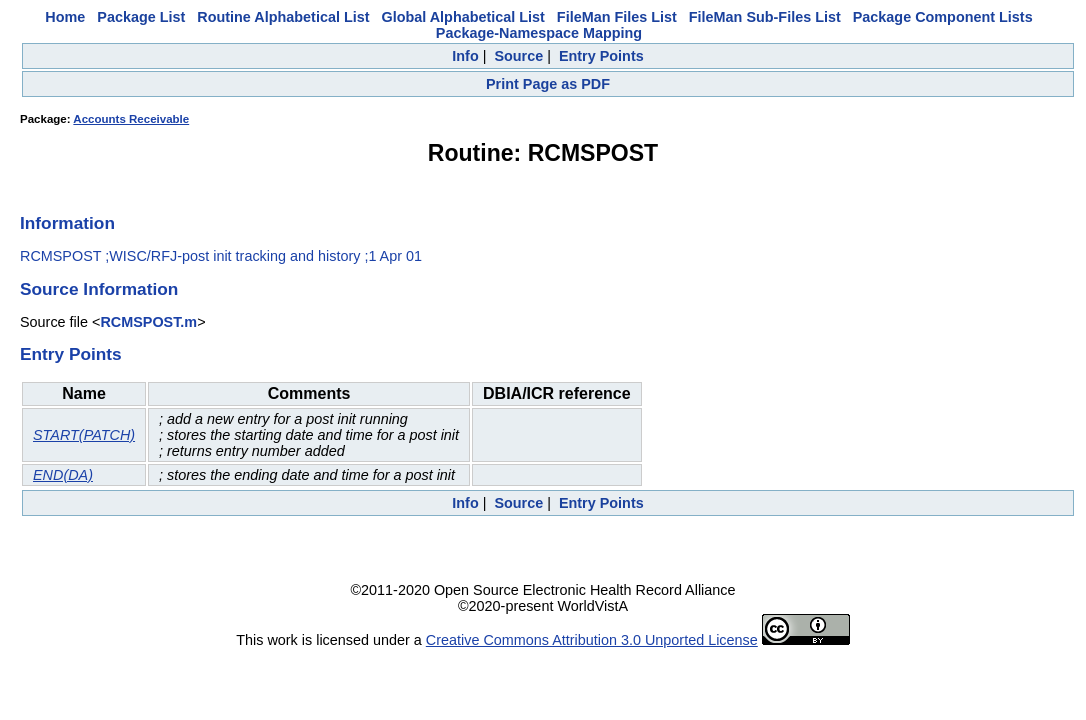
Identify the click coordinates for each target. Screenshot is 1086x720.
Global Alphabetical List (462, 17)
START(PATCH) (84, 435)
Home (65, 17)
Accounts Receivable (131, 119)
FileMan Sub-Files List (765, 17)
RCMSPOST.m (148, 322)
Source (518, 56)
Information (67, 223)
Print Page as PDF (548, 84)
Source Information (99, 289)
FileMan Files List (617, 17)
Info (465, 56)
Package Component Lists (943, 17)
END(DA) (63, 475)
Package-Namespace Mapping (539, 33)
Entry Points (601, 56)
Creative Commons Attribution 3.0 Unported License (592, 640)
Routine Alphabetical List (283, 17)
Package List (141, 17)
